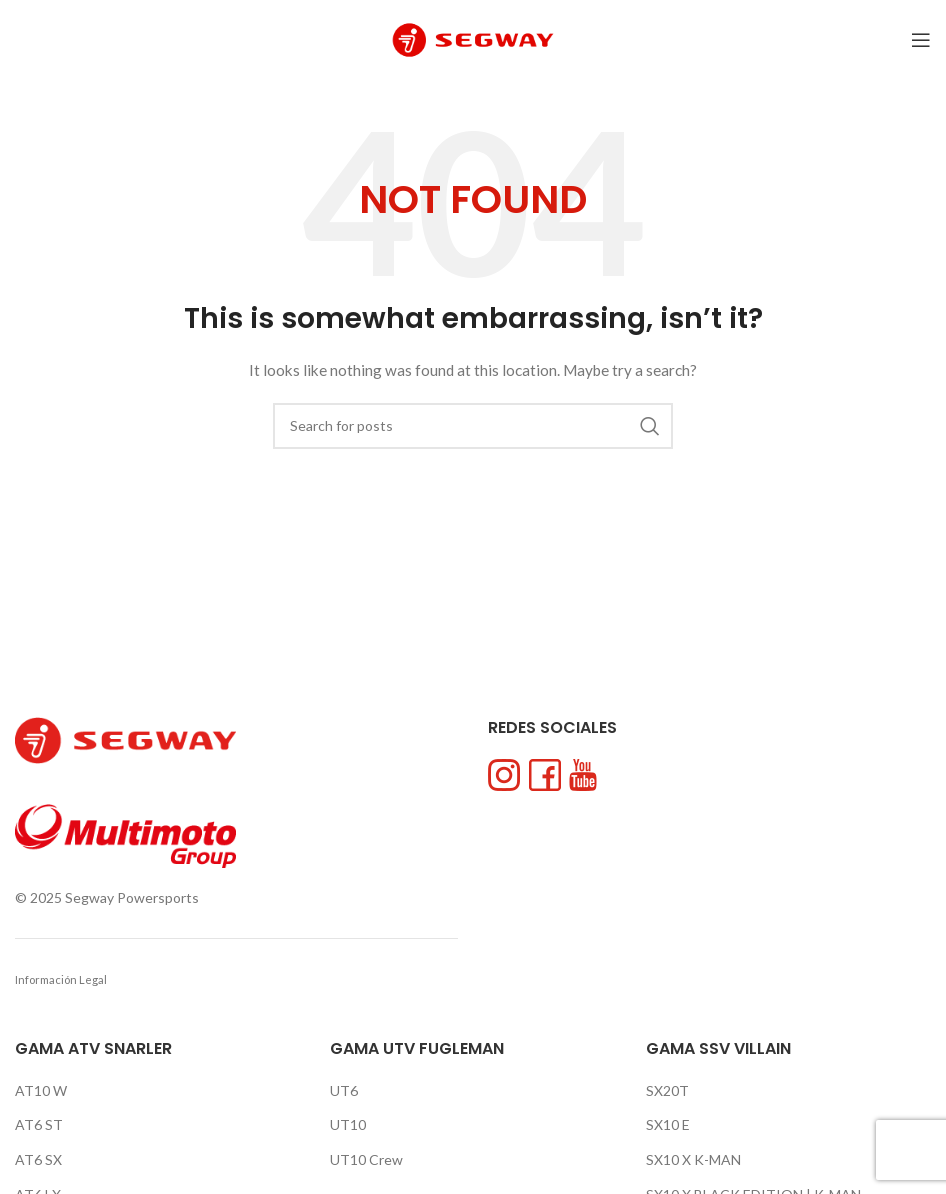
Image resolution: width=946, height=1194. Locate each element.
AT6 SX (38, 1159)
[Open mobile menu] (921, 40)
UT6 (344, 1090)
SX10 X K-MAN (693, 1159)
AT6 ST (39, 1124)
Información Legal (61, 979)
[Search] (473, 426)
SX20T (667, 1090)
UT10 (348, 1124)
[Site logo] (473, 38)
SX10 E (668, 1124)
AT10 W (41, 1090)
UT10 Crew (366, 1159)
